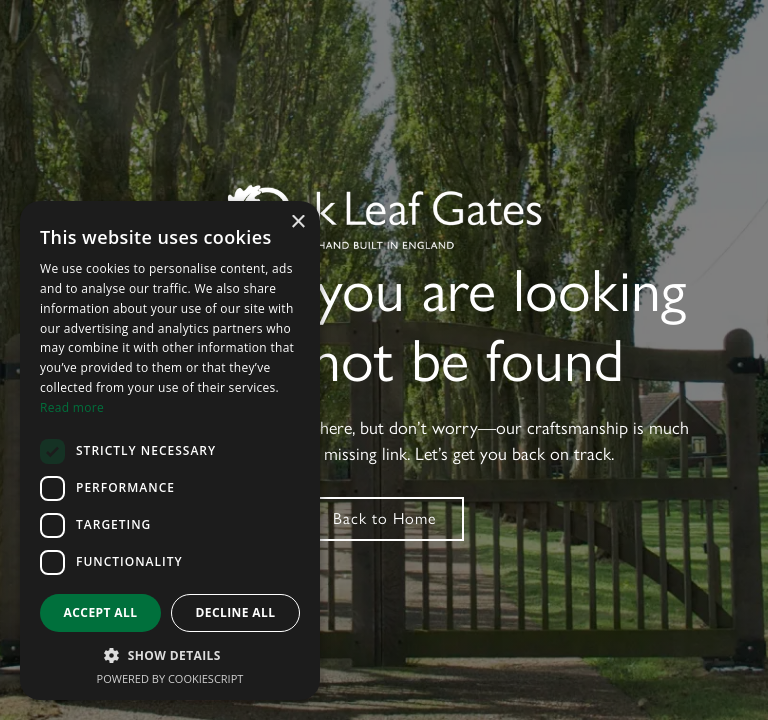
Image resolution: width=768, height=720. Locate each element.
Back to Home (384, 518)
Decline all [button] (236, 612)
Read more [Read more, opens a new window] (72, 407)
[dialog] (170, 450)
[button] (170, 655)
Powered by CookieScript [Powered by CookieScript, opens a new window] (170, 678)
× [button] (297, 222)
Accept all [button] (101, 612)
